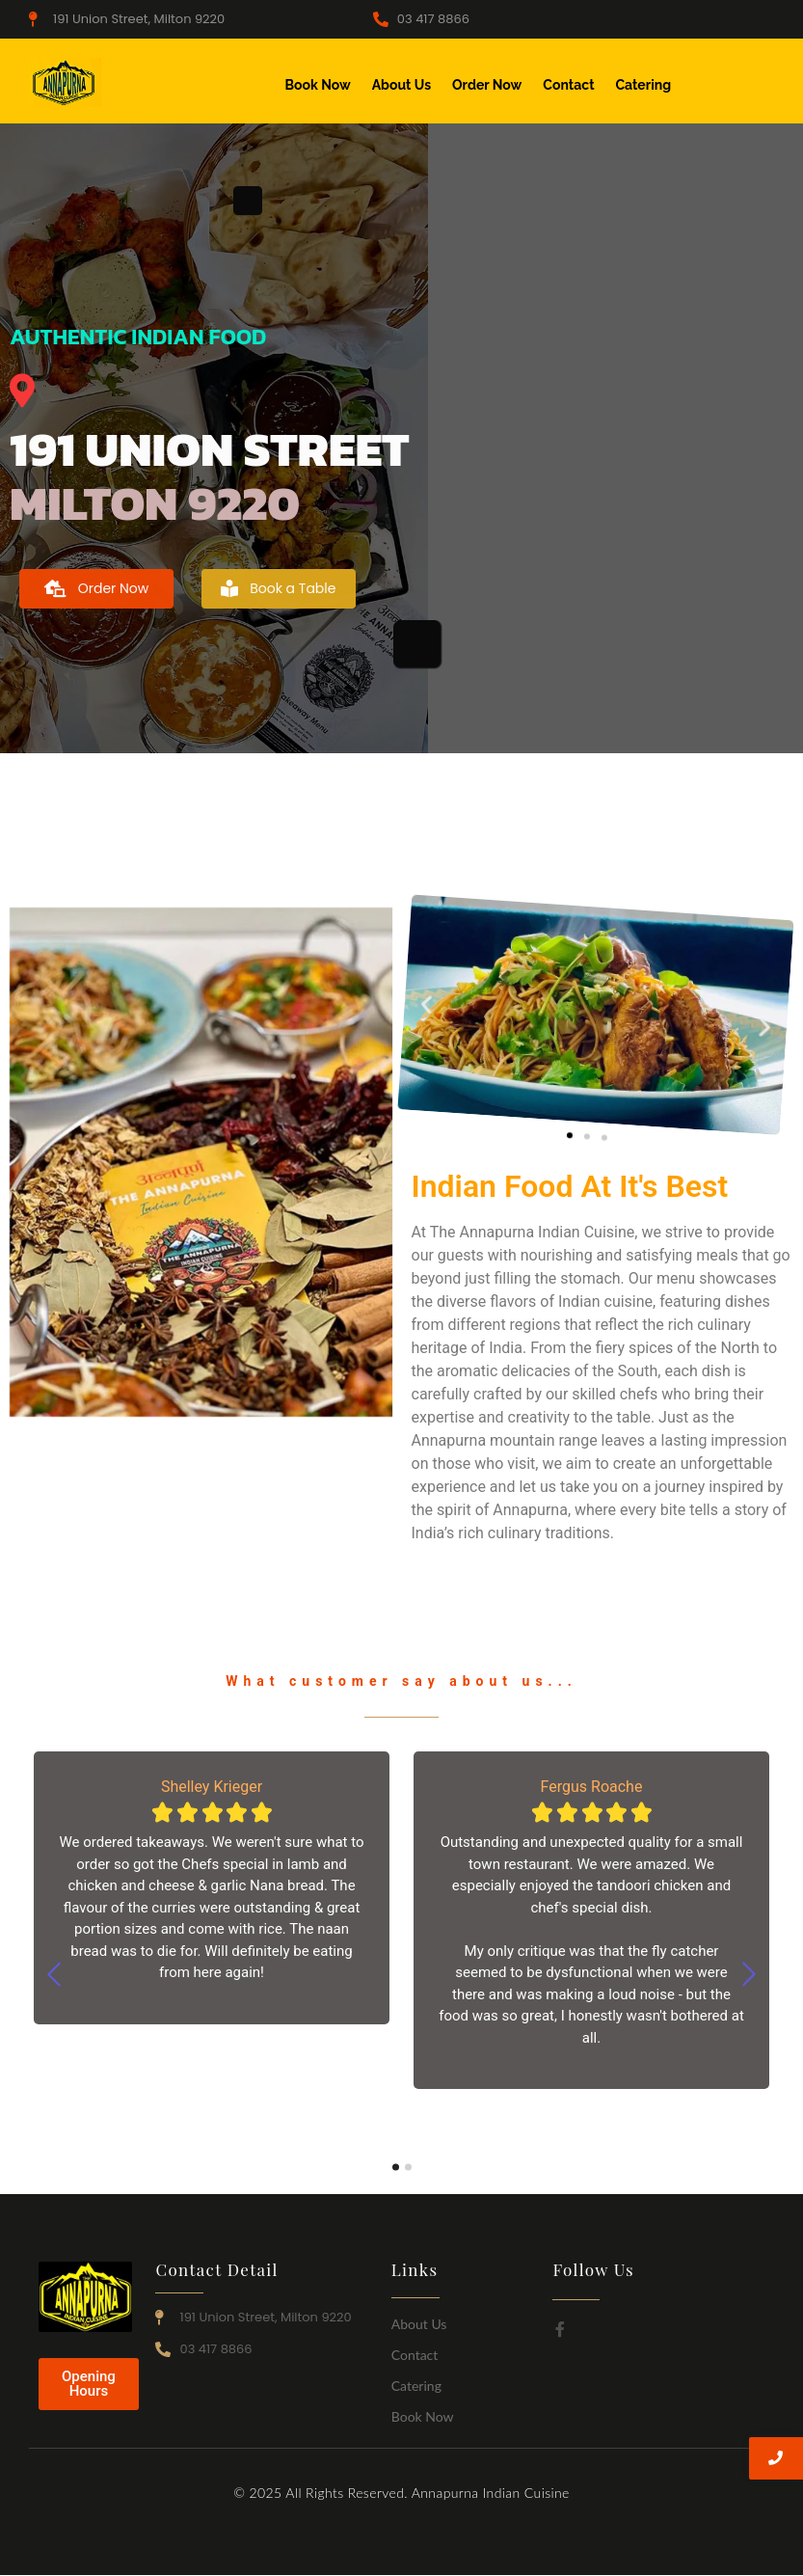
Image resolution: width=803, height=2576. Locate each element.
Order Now (487, 85)
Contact (568, 85)
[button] (411, 968)
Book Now (318, 85)
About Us (401, 85)
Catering (644, 85)
